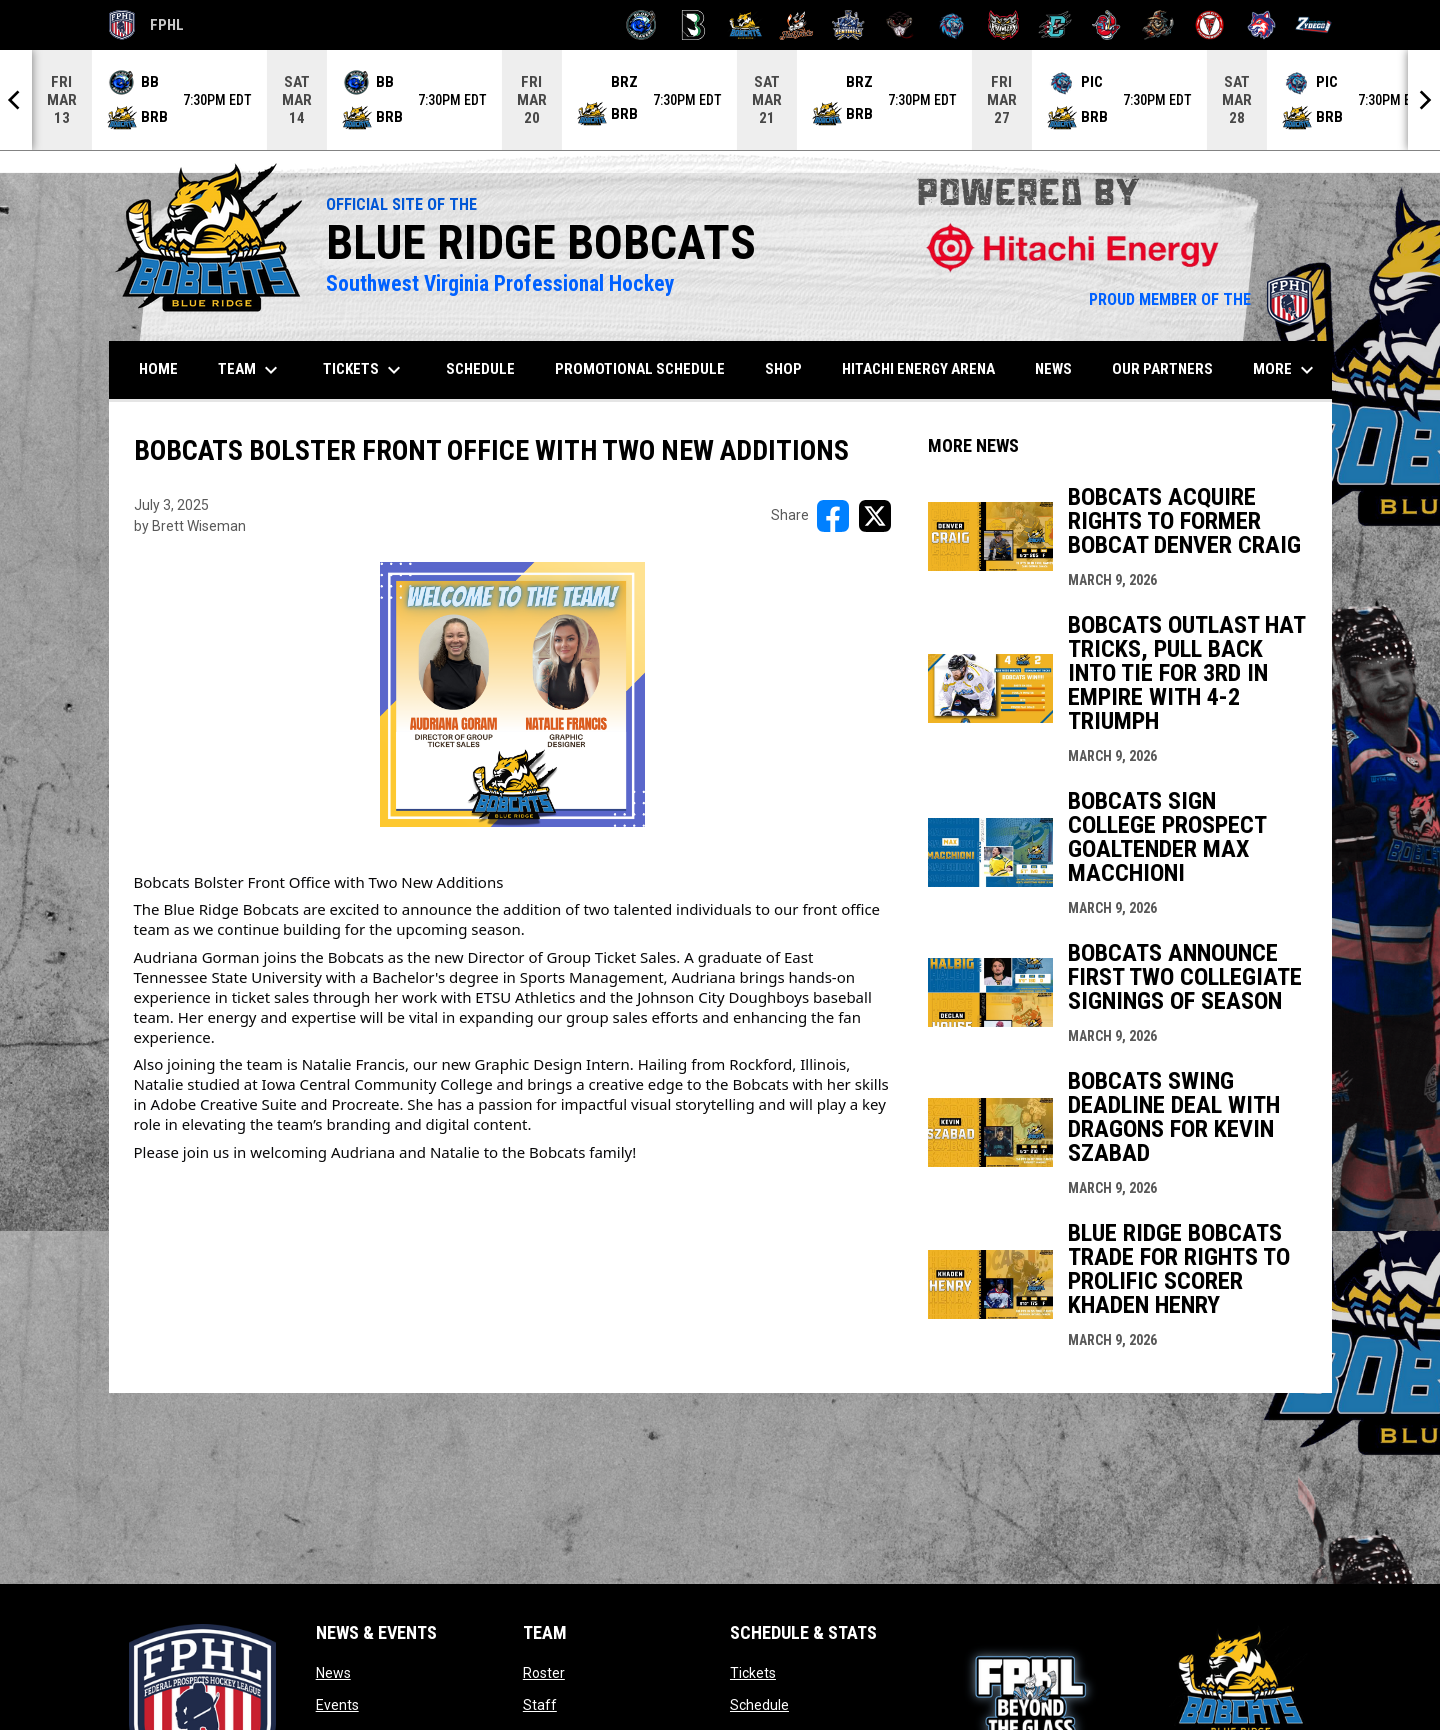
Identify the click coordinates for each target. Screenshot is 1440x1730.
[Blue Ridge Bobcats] (745, 25)
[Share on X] (875, 516)
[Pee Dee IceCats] (951, 25)
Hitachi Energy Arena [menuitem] (918, 369)
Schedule (759, 1705)
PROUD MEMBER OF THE (1200, 299)
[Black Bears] (693, 25)
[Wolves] (1261, 25)
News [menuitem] (1053, 369)
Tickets (753, 1673)
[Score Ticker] (720, 100)
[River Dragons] (1055, 25)
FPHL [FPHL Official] (147, 25)
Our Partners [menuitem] (1162, 369)
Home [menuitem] (158, 369)
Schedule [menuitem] (480, 369)
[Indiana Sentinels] (848, 25)
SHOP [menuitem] (791, 368)
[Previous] (16, 100)
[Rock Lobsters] (1106, 25)
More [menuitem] (1286, 370)
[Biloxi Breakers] (641, 25)
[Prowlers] (1003, 25)
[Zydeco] (1313, 25)
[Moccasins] (900, 25)
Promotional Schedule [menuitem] (640, 369)
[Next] (1424, 100)
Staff (540, 1705)
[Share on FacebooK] (833, 516)
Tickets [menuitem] (364, 370)
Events (337, 1705)
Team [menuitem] (250, 370)
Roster (544, 1673)
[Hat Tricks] (796, 25)
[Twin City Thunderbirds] (1210, 25)
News (333, 1673)
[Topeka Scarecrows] (1158, 25)
